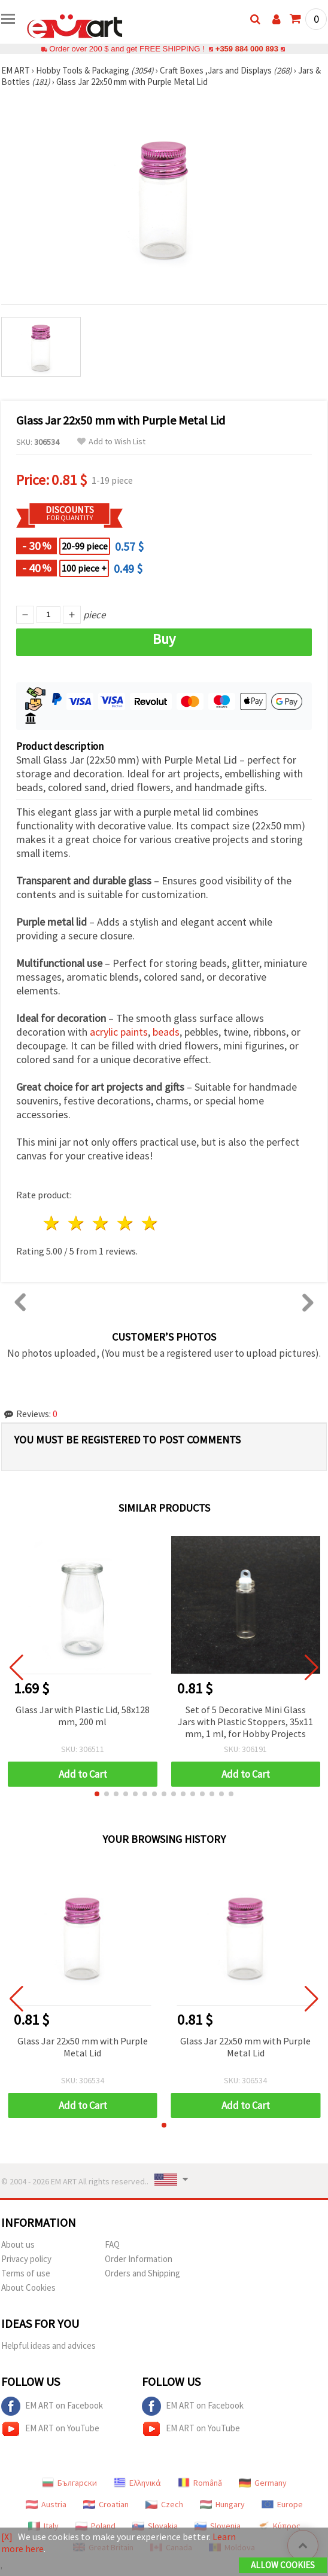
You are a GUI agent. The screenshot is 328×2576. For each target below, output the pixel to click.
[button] (97, 1793)
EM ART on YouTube (50, 2428)
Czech (164, 2504)
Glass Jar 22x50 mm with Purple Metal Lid (82, 2047)
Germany (263, 2482)
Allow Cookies (283, 2565)
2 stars (77, 1223)
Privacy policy (26, 2258)
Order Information (138, 2258)
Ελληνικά (137, 2483)
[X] (7, 2537)
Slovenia (218, 2525)
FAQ (112, 2244)
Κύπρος (278, 2526)
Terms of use (25, 2273)
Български (69, 2483)
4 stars (125, 1223)
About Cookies (28, 2287)
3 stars (101, 1223)
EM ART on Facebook (52, 2406)
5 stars (150, 1223)
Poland (95, 2525)
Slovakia (155, 2525)
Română (200, 2483)
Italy (43, 2525)
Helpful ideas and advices (48, 2345)
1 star (52, 1223)
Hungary (222, 2504)
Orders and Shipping (142, 2273)
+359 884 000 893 (246, 48)
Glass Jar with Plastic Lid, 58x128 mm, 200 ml (83, 1715)
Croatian (106, 2504)
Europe (282, 2504)
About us (18, 2244)
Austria (46, 2504)
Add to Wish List (111, 441)
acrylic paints (119, 1032)
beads (166, 1032)
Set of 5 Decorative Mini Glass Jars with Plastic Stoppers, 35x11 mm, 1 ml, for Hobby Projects (245, 1721)
